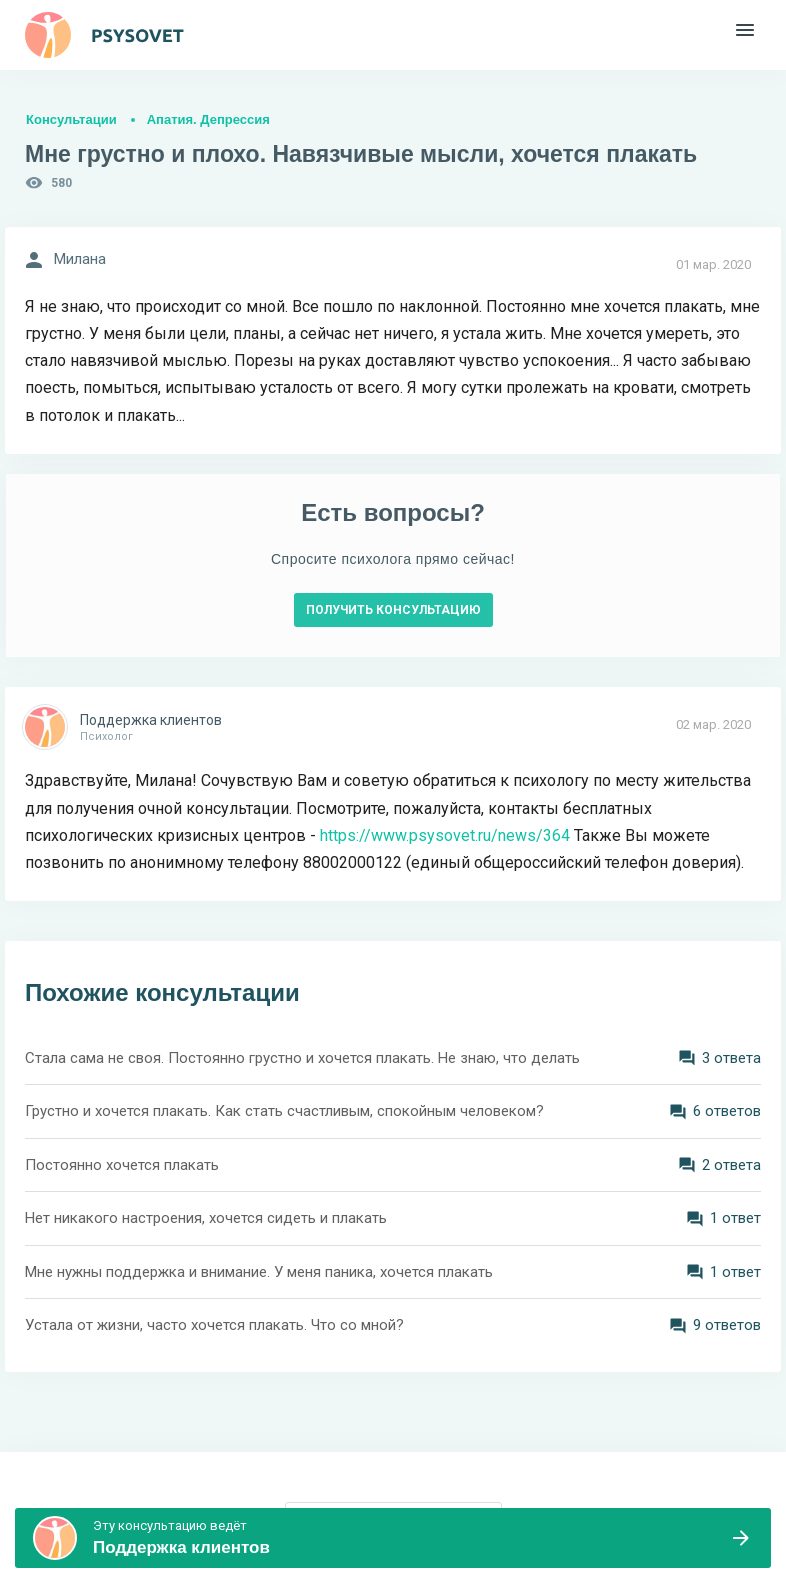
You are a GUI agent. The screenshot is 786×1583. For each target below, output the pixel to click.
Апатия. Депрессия (208, 119)
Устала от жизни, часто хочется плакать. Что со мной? (214, 1325)
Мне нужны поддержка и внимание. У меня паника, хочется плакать (259, 1272)
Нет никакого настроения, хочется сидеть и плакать (206, 1218)
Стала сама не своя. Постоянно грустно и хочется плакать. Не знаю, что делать (302, 1058)
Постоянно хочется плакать (122, 1165)
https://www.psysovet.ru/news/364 (445, 835)
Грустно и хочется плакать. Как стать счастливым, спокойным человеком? (284, 1111)
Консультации (71, 119)
